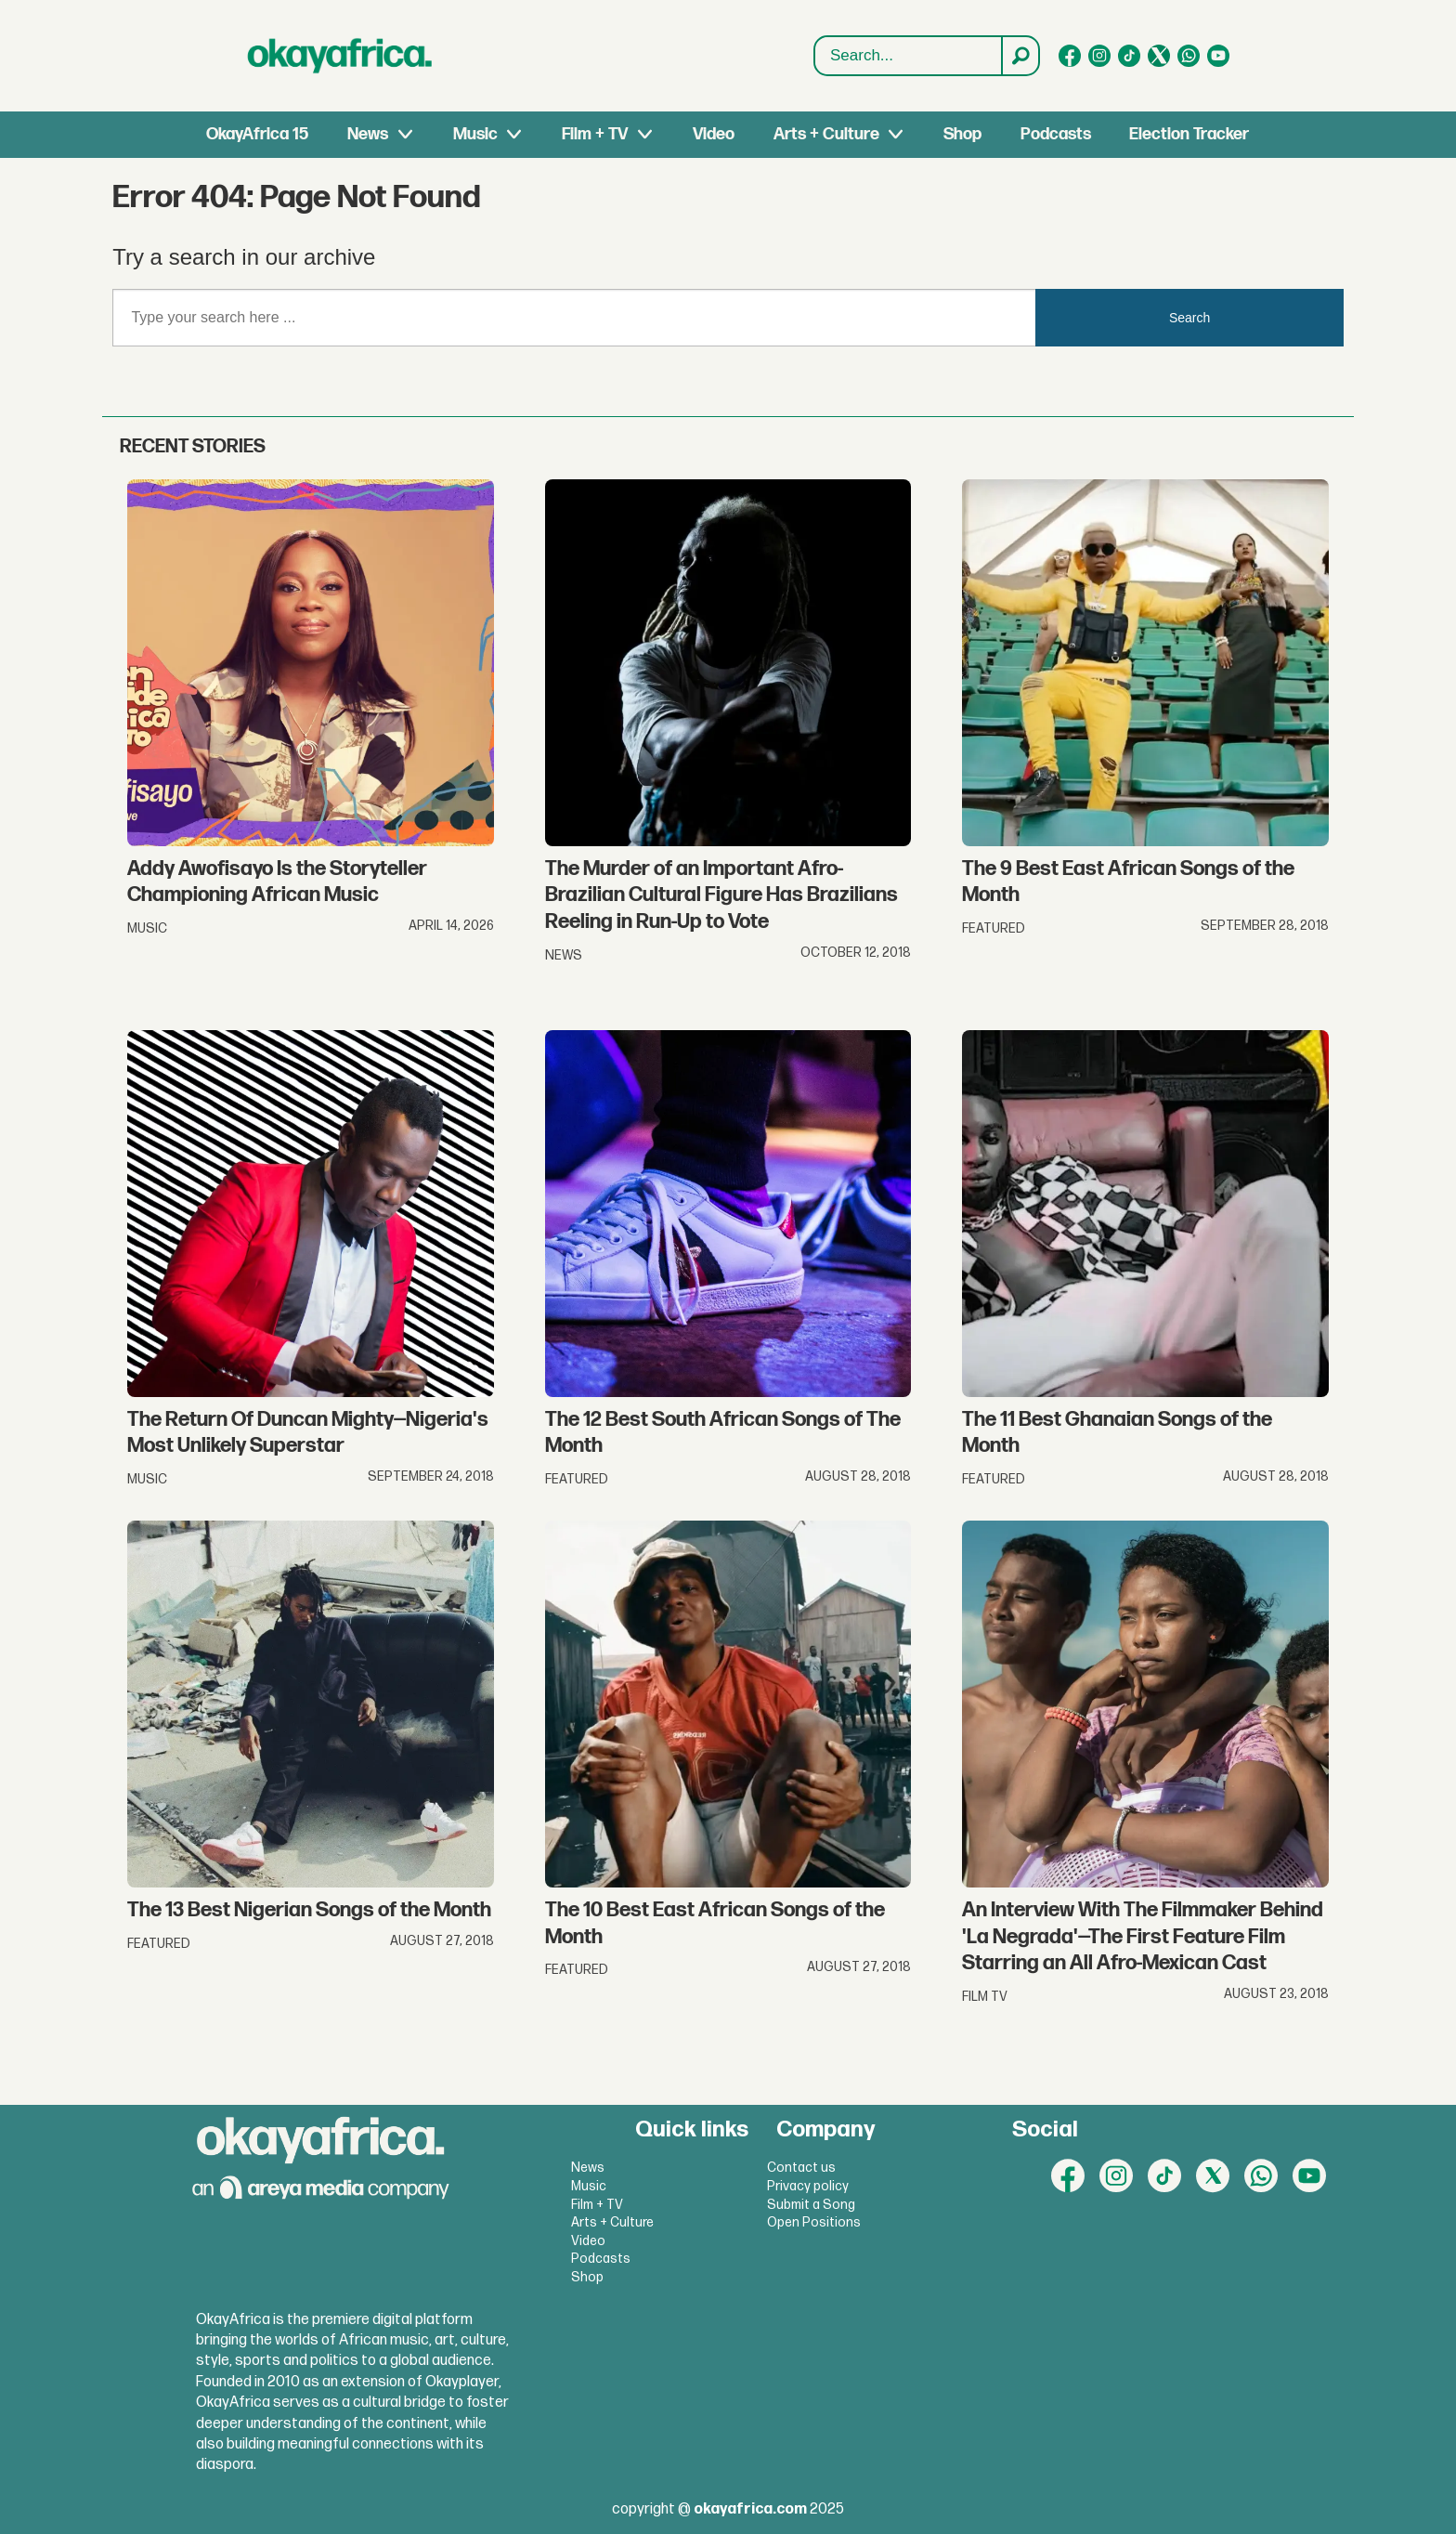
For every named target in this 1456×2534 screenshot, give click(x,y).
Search (814, 36)
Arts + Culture (826, 134)
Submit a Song (811, 2205)
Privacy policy (808, 2186)
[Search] (1019, 55)
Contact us (801, 2167)
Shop (962, 134)
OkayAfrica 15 (257, 134)
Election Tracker (1189, 134)
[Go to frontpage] (340, 55)
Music (475, 134)
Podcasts (1055, 134)
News (367, 134)
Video (713, 134)
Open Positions (814, 2222)
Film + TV (595, 134)
